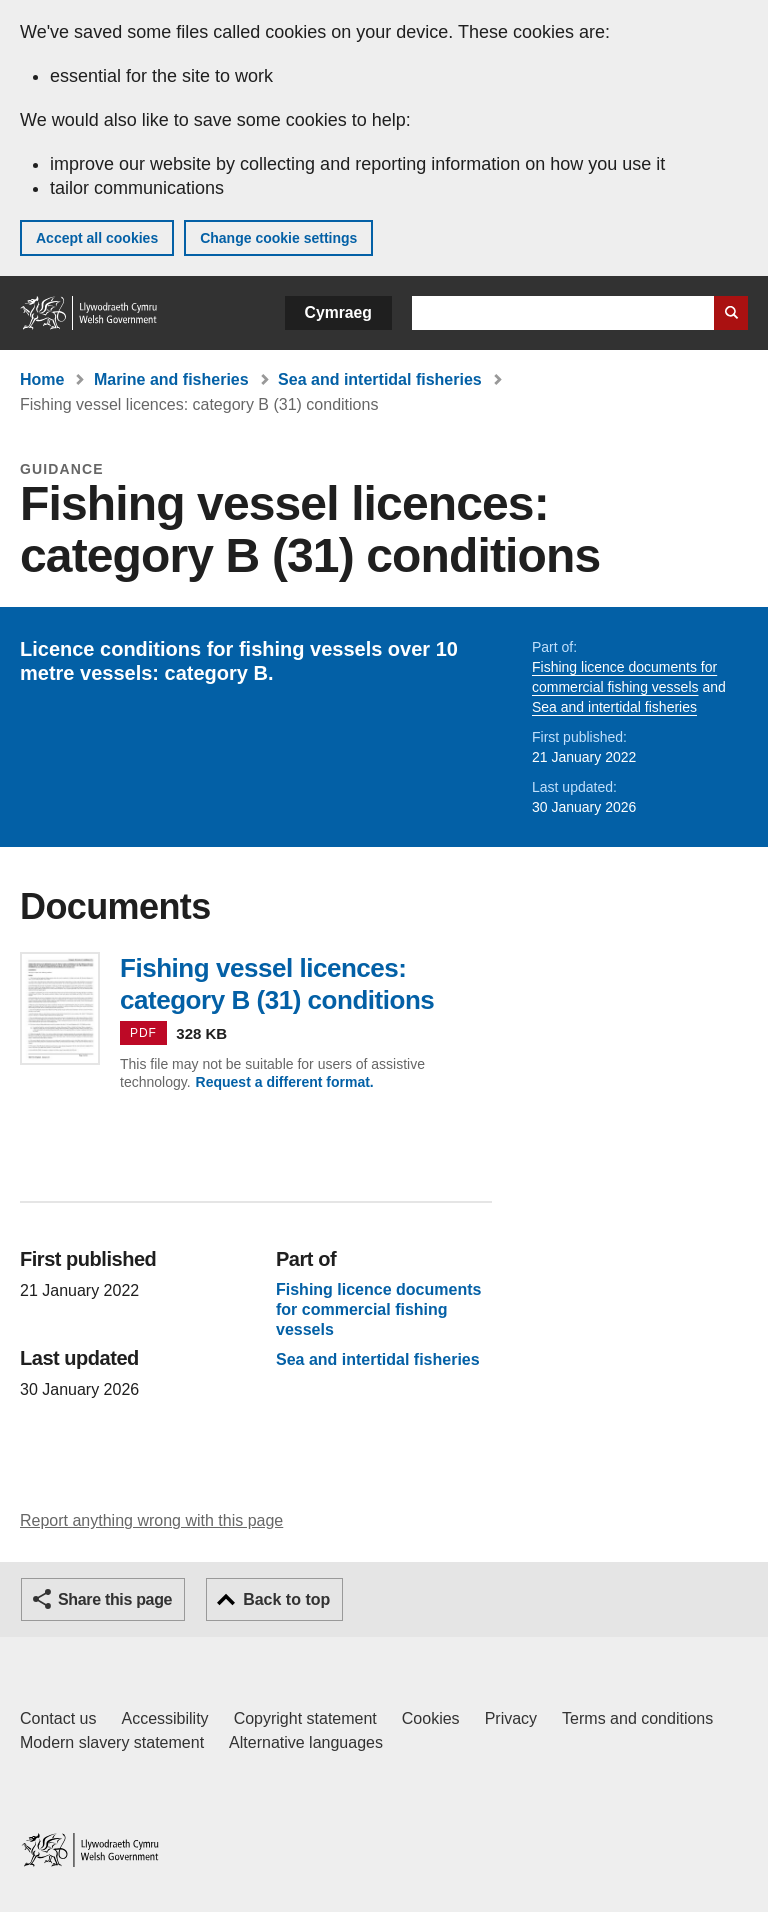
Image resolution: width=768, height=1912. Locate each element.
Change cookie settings (278, 238)
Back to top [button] (286, 1599)
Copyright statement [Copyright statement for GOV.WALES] (305, 1718)
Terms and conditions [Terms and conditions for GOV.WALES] (637, 1718)
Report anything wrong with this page (151, 1520)
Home (42, 379)
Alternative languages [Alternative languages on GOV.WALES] (306, 1742)
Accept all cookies (97, 238)
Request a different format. (285, 1082)
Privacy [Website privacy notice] (511, 1718)
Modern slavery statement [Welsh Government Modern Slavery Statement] (112, 1742)
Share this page (115, 1599)
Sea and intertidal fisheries (380, 379)
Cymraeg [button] (338, 312)
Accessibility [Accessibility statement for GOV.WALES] (164, 1718)
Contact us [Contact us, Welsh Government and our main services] (58, 1718)
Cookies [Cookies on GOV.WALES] (431, 1718)
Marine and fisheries (171, 379)
